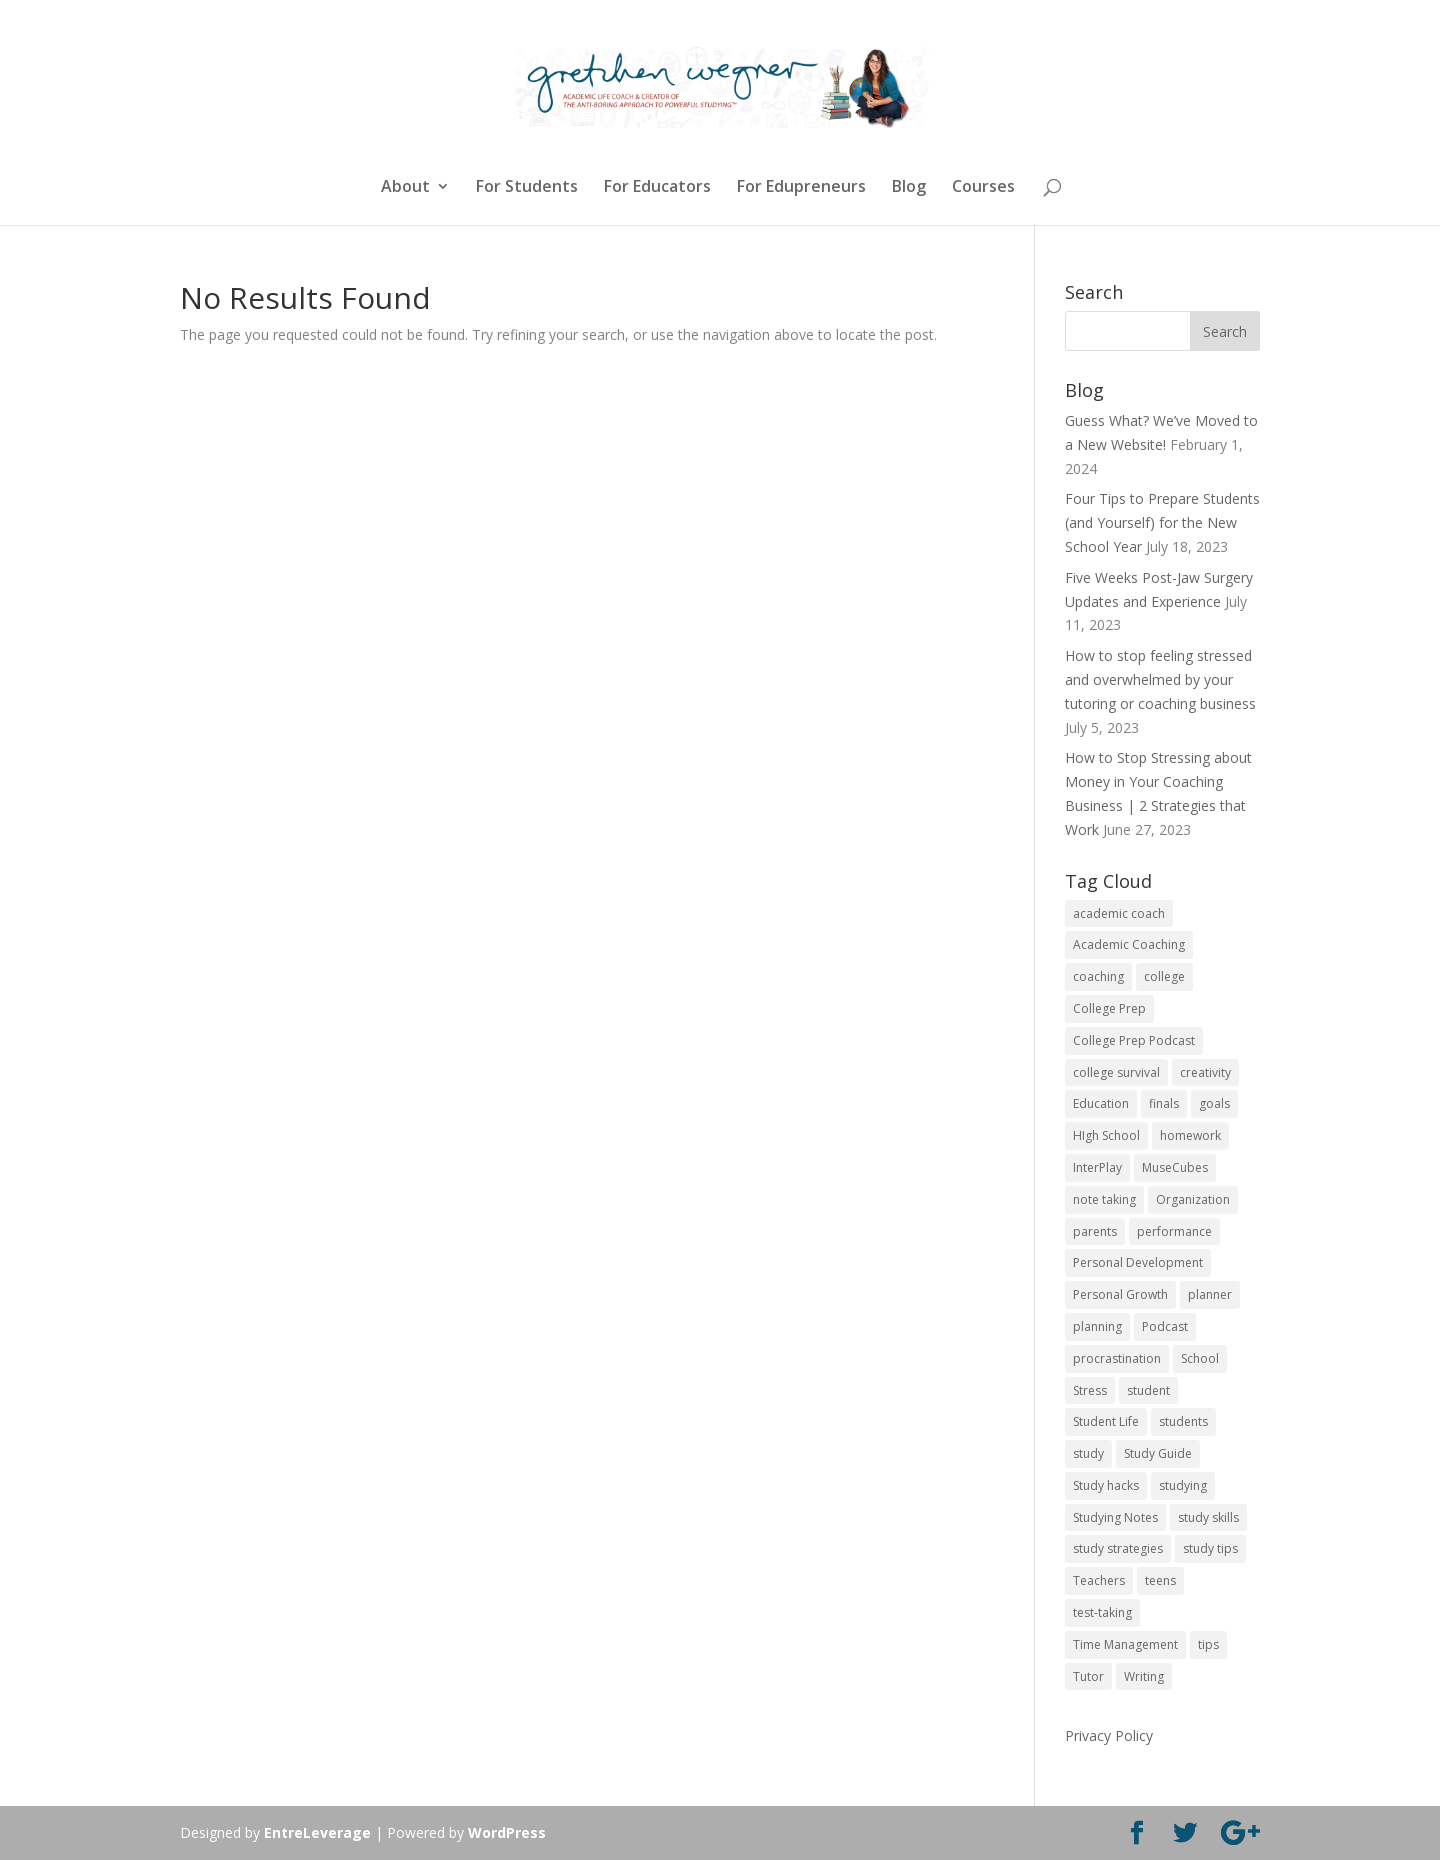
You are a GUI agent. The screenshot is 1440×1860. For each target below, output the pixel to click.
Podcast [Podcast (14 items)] (1165, 1326)
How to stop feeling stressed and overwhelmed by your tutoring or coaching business (1160, 679)
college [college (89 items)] (1164, 976)
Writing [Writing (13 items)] (1144, 1676)
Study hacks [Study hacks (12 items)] (1106, 1485)
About (405, 188)
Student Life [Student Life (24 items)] (1106, 1421)
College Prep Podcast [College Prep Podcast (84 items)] (1134, 1040)
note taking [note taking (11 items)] (1104, 1199)
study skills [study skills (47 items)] (1208, 1517)
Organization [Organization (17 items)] (1193, 1199)
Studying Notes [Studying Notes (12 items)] (1115, 1517)
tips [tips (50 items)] (1208, 1644)
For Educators (657, 188)
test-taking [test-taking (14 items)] (1102, 1612)
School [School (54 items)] (1200, 1358)
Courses (983, 188)
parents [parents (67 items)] (1095, 1231)
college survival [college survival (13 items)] (1116, 1072)
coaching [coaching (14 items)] (1098, 976)
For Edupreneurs (801, 188)
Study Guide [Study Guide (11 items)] (1158, 1453)
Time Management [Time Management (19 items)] (1125, 1644)
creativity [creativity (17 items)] (1205, 1072)
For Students (527, 188)
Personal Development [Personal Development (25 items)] (1138, 1262)
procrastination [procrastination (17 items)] (1117, 1358)
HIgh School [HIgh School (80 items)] (1106, 1135)
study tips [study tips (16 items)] (1210, 1548)
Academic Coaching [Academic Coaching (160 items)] (1129, 944)
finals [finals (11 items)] (1164, 1103)
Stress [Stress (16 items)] (1090, 1390)
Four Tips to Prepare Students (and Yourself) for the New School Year (1162, 522)
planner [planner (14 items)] (1210, 1294)
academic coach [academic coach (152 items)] (1119, 913)
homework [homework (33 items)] (1190, 1135)
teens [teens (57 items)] (1160, 1580)
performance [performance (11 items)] (1174, 1231)
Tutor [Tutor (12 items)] (1088, 1676)
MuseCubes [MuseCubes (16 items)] (1175, 1167)
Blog (909, 188)
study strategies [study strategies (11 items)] (1118, 1548)
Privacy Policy (1109, 1735)
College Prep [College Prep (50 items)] (1109, 1008)
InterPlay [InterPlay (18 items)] (1097, 1167)
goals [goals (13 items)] (1214, 1103)
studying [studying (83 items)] (1183, 1485)
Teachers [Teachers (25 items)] (1099, 1580)
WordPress (507, 1832)
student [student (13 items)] (1148, 1390)
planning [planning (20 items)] (1097, 1326)
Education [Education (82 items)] (1101, 1103)
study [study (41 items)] (1088, 1453)
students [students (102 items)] (1183, 1421)
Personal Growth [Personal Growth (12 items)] (1120, 1294)
